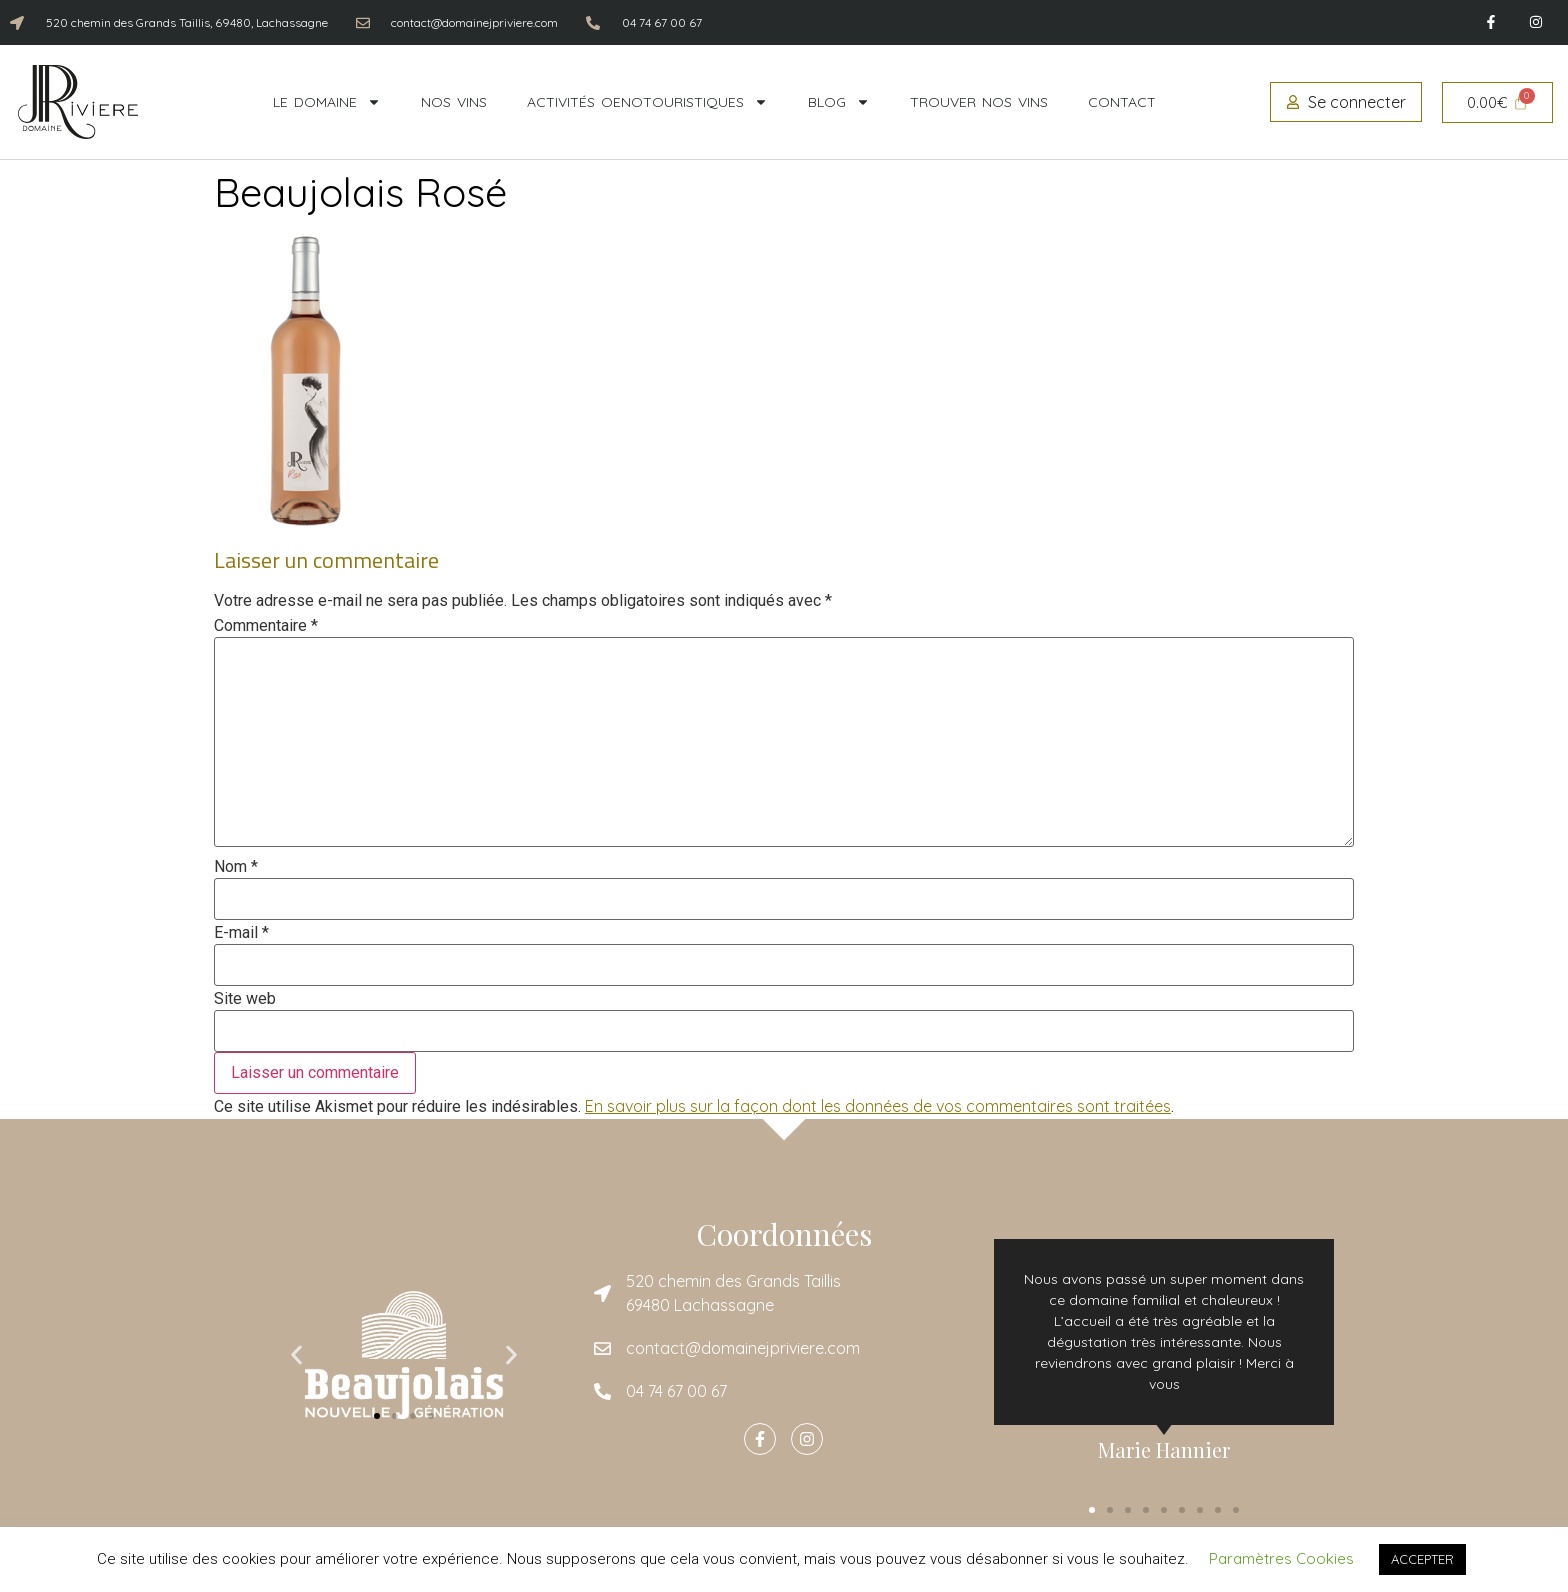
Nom (236, 867)
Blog (839, 102)
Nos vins (454, 102)
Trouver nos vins (979, 102)
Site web (245, 999)
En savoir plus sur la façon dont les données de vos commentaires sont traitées (878, 1106)
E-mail (241, 933)
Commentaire (266, 626)
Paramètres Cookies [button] (1281, 1558)
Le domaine (327, 102)
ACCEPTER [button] (1422, 1559)
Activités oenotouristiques (647, 102)
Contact (1122, 102)
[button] (296, 1355)
